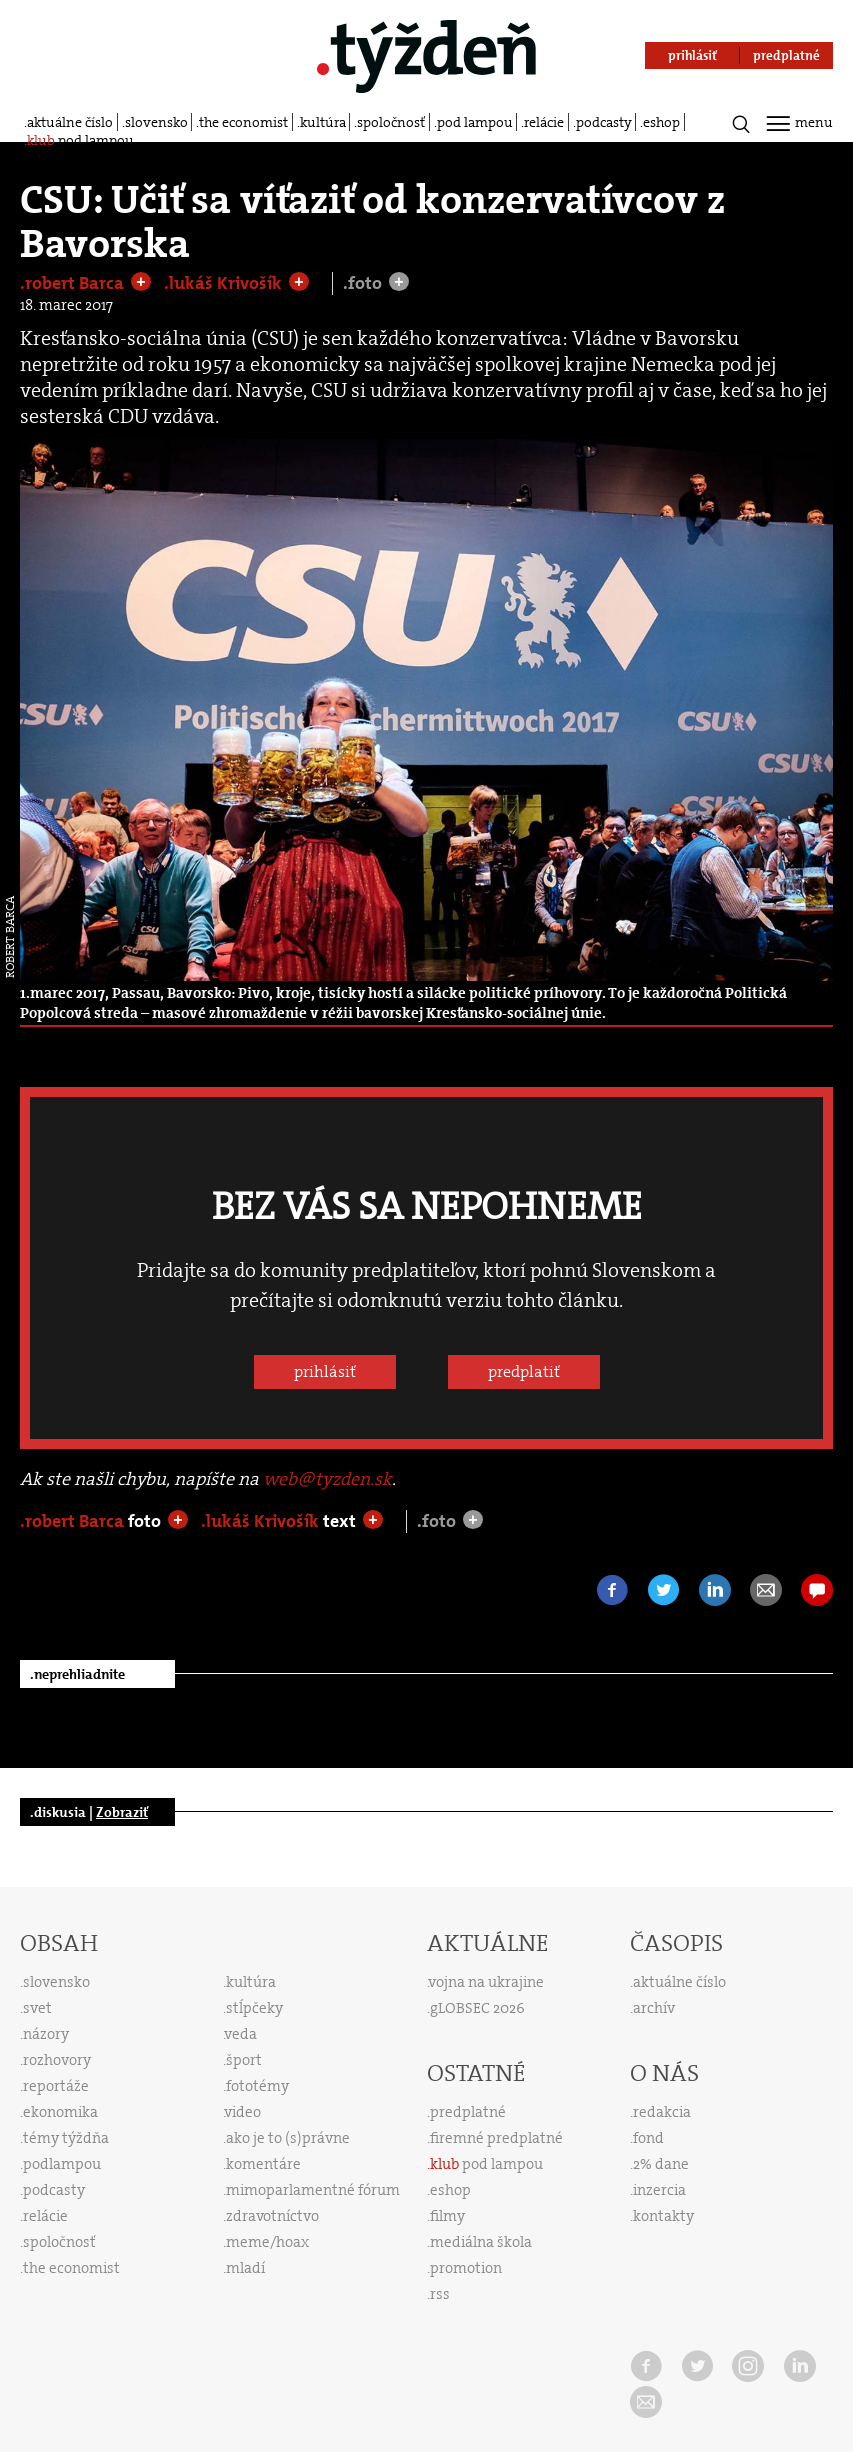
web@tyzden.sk (327, 1479)
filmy (447, 2216)
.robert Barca (74, 283)
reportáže (56, 2086)
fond (648, 2138)
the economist (243, 122)
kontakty (663, 2216)
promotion (466, 2268)
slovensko (156, 122)
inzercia (659, 2190)
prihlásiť (325, 1371)
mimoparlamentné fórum (313, 2190)
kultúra (323, 122)
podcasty (604, 122)
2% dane (661, 2164)
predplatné (468, 2112)
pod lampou (475, 122)
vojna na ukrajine (486, 1982)
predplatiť (524, 1371)
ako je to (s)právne (288, 2138)
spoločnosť (391, 122)
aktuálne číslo (70, 122)
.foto (364, 283)
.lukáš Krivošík (225, 283)
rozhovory (57, 2060)
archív (654, 2008)
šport (244, 2060)
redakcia (662, 2112)
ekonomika (60, 2112)
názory (46, 2034)
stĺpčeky (254, 2008)
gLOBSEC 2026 (477, 2008)
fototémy (257, 2086)
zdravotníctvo (272, 2216)
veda (241, 2034)
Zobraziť (122, 1812)
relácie (544, 122)
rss (440, 2294)
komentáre (263, 2164)
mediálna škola (481, 2242)
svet (37, 2008)
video (243, 2112)
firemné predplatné (496, 2138)
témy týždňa (66, 2138)
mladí (245, 2268)
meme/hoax (267, 2242)
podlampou (62, 2164)
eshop (661, 122)
